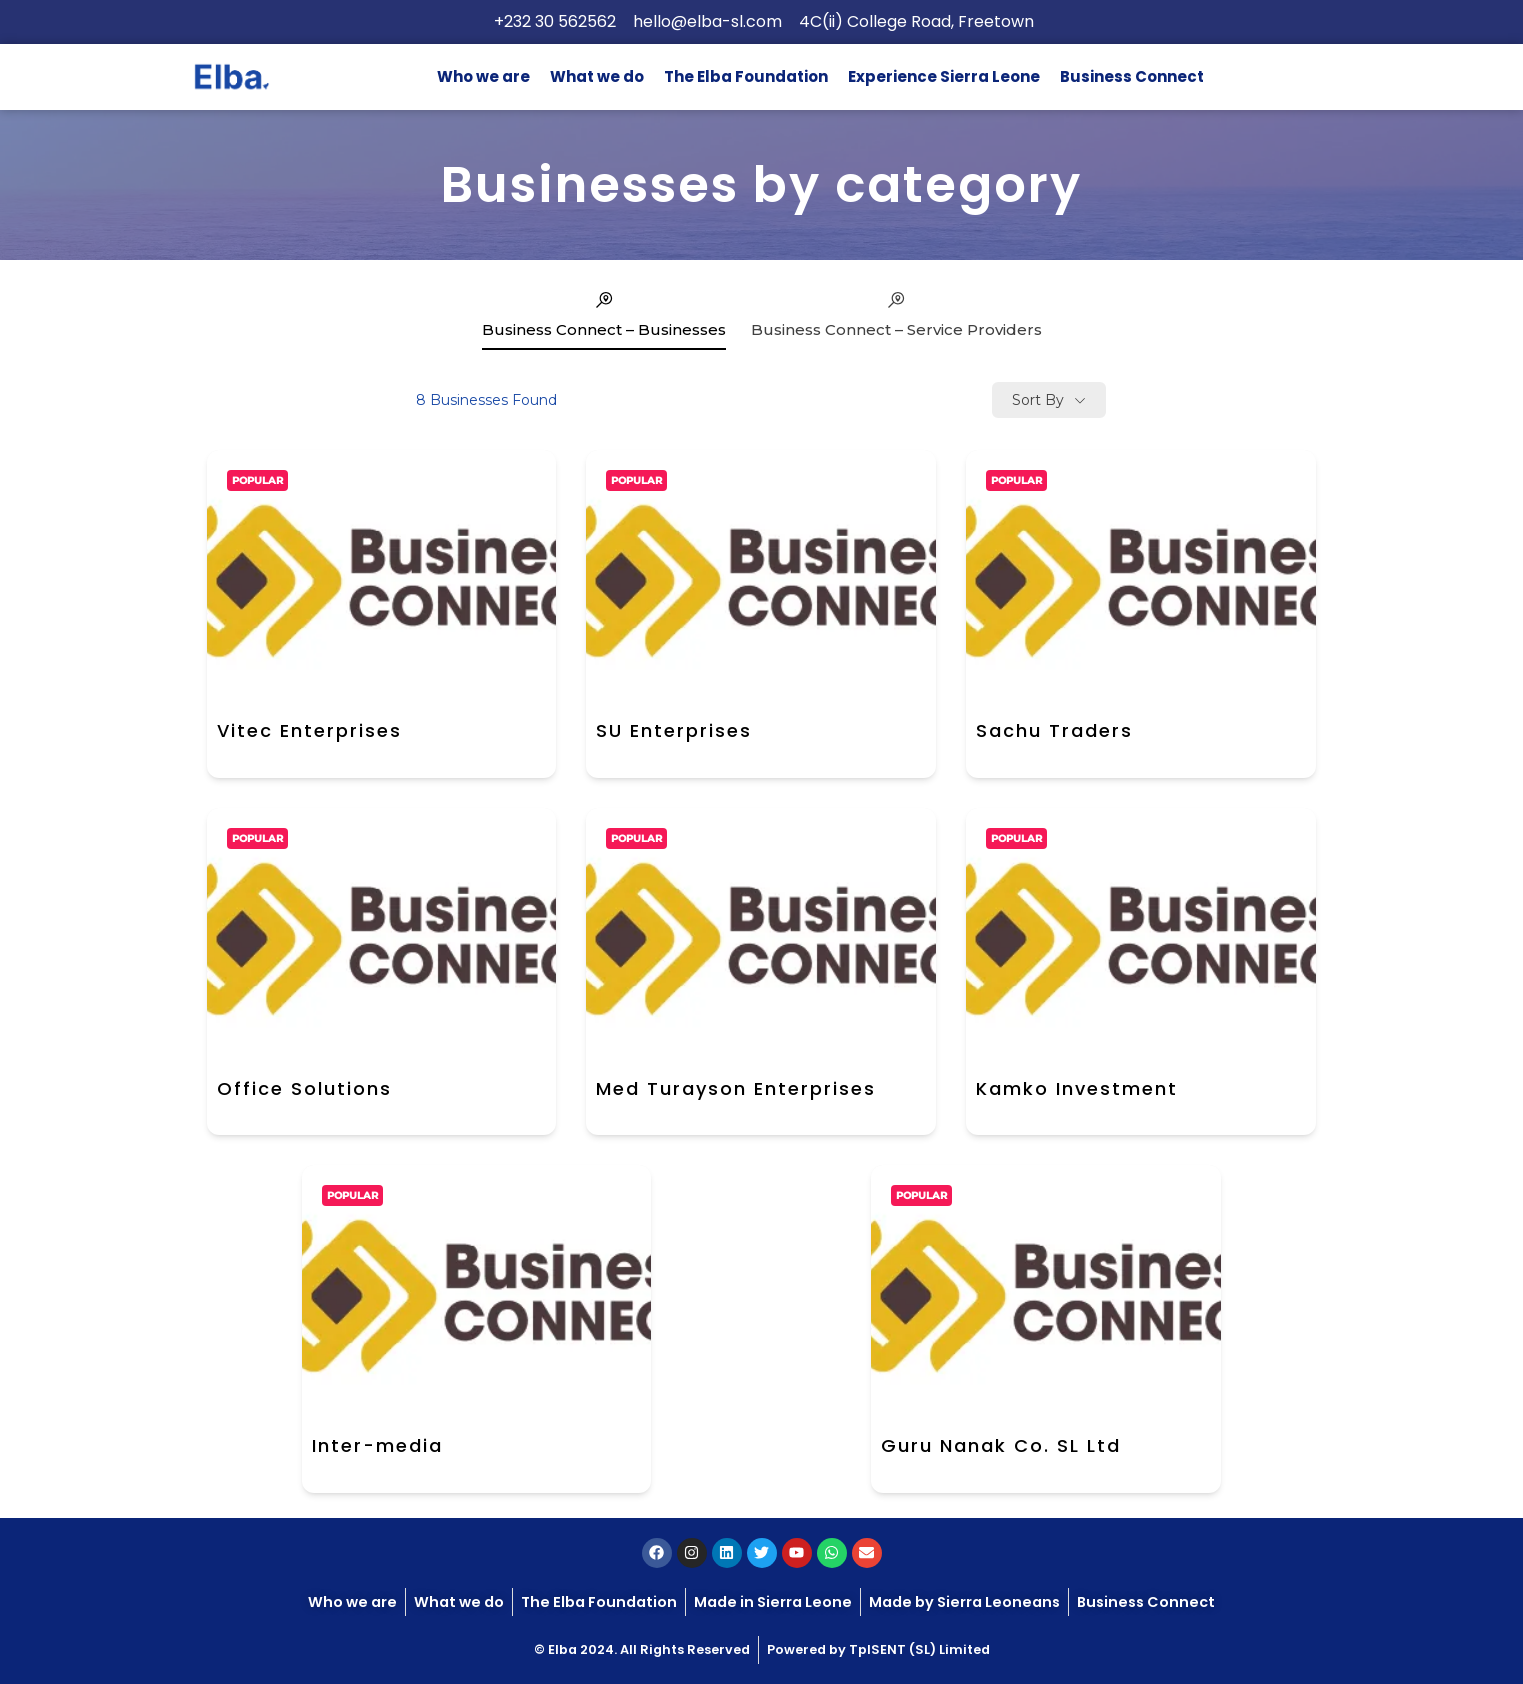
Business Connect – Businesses (604, 314)
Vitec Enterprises (309, 730)
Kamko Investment (1077, 1088)
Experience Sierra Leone (944, 76)
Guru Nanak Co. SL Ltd (1001, 1445)
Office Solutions (304, 1088)
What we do (597, 76)
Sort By (1038, 400)
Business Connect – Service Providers (896, 314)
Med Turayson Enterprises (736, 1088)
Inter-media (377, 1445)
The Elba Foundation (746, 76)
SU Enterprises (674, 730)
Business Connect (1132, 76)
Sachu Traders (1054, 730)
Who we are (483, 76)
